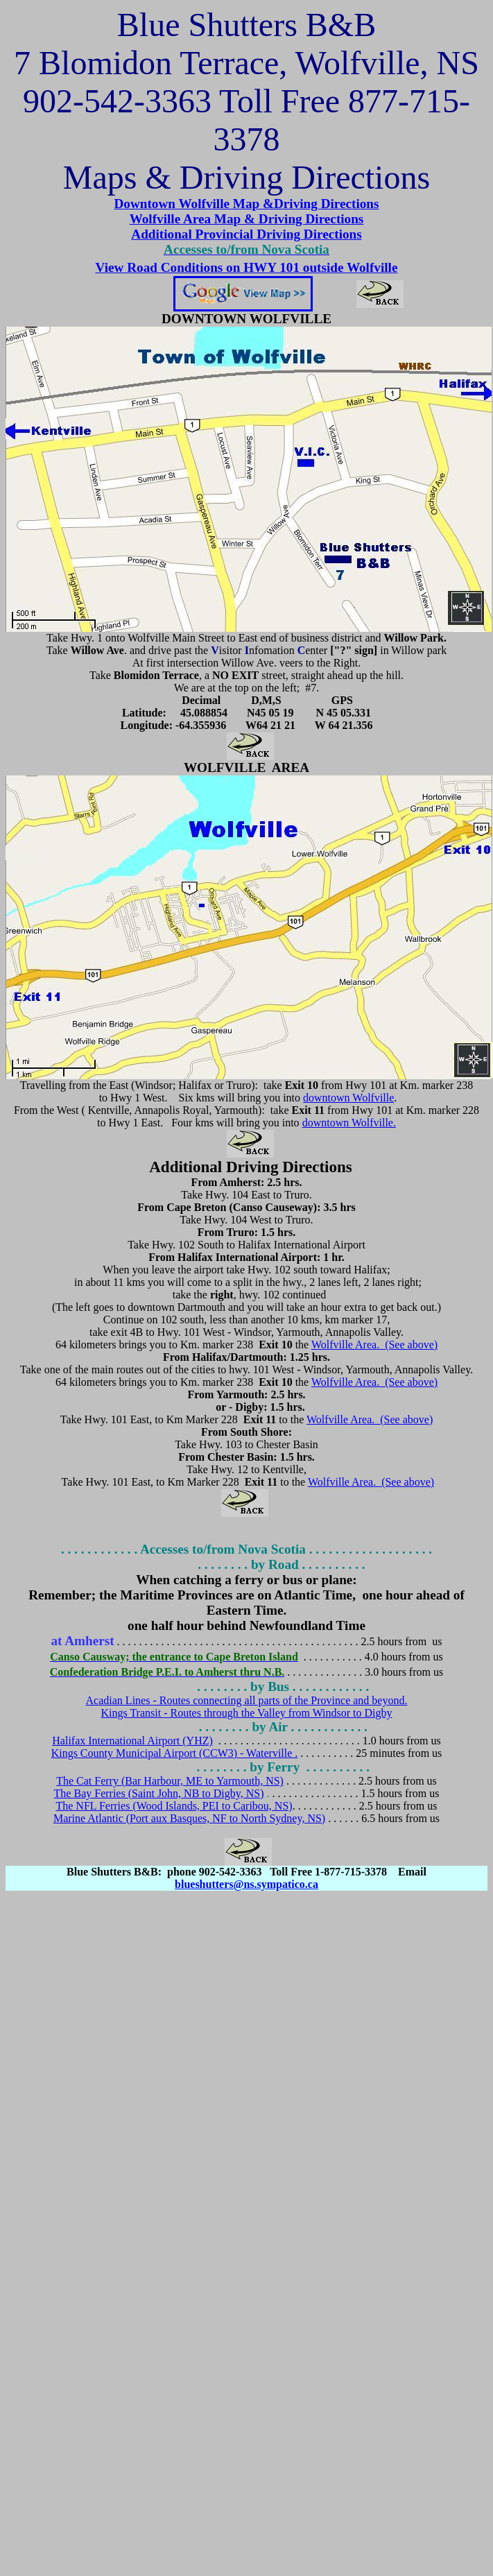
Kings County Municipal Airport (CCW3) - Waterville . (174, 1753)
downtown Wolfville (348, 1098)
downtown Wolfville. (349, 1122)
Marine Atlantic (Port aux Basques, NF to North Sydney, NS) (189, 1818)
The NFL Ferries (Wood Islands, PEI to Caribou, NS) (173, 1806)
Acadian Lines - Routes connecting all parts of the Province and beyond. (247, 1700)
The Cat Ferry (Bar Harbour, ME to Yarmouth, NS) (170, 1781)
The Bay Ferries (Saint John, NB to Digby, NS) (159, 1793)
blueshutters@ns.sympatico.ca (246, 1884)
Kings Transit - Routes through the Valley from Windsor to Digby (246, 1713)
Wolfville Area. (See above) (374, 1344)
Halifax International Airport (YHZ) (132, 1740)
